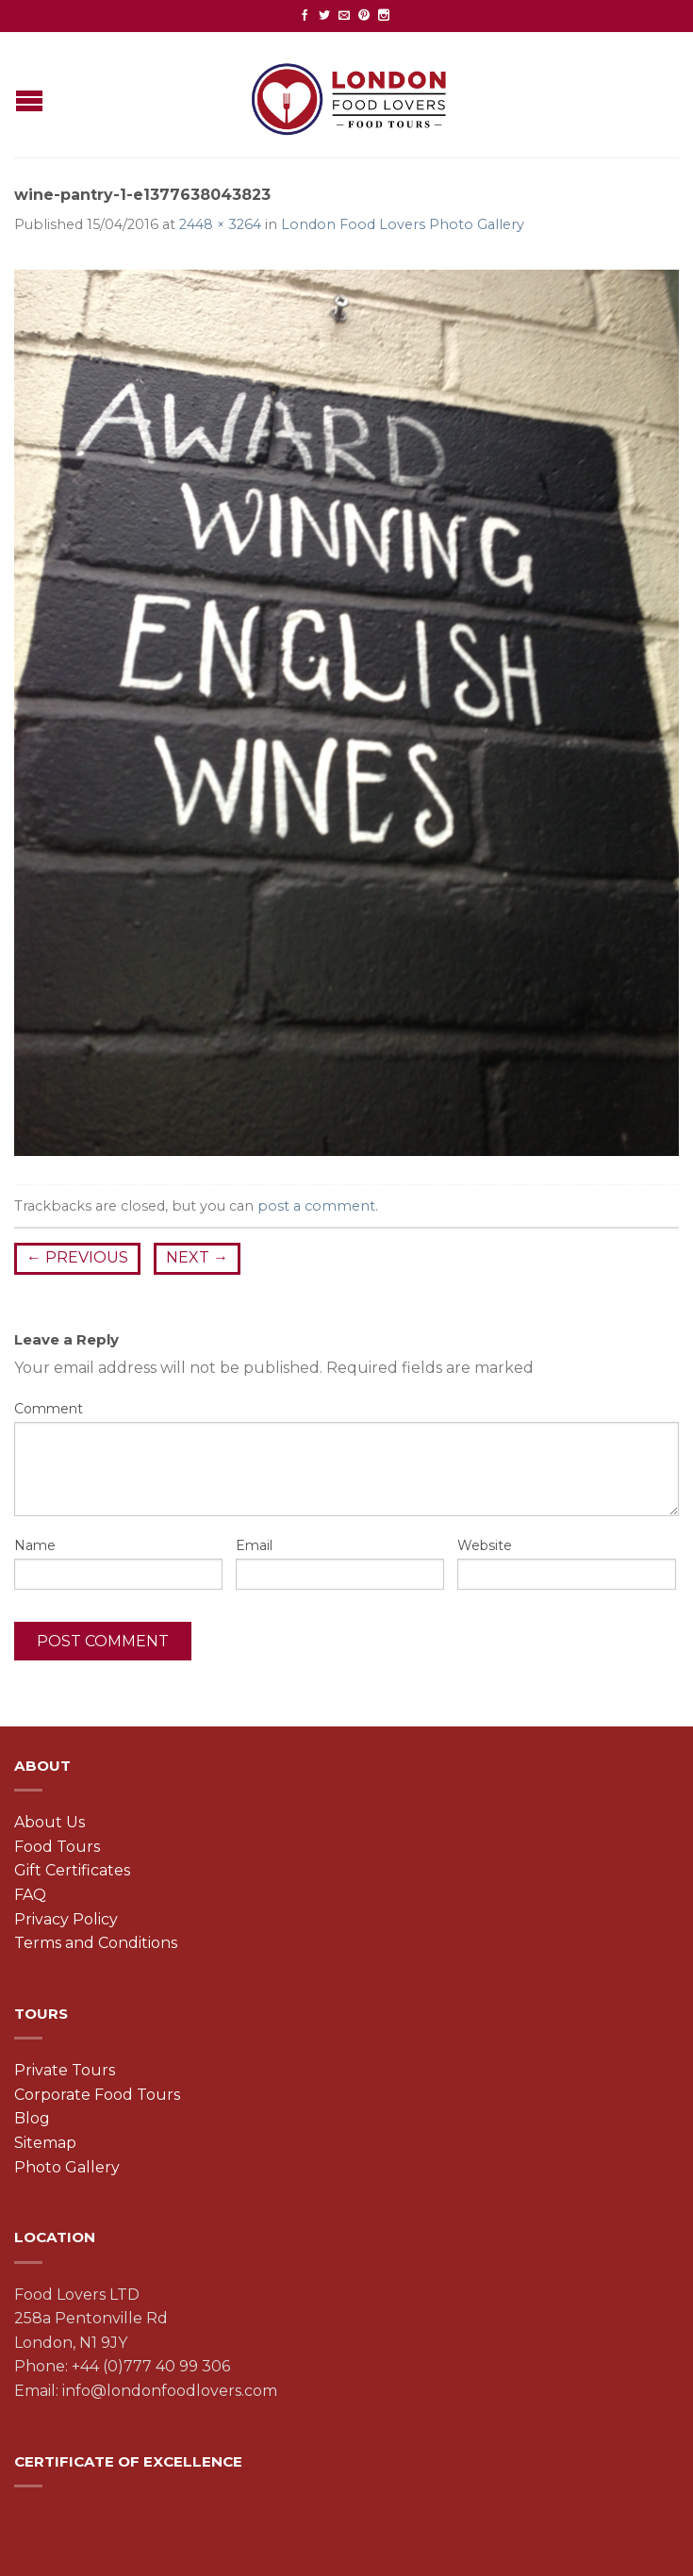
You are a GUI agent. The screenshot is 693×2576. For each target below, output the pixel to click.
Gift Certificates (72, 1870)
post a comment (316, 1205)
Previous (77, 1257)
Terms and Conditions (95, 1943)
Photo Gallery (67, 2167)
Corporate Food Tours (97, 2095)
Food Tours (57, 1847)
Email (254, 1545)
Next (197, 1257)
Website (484, 1545)
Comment (48, 1408)
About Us (49, 1822)
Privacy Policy (66, 1919)
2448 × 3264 (220, 224)
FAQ (30, 1895)
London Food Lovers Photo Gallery (402, 224)
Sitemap (45, 2143)
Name (35, 1545)
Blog (32, 2118)
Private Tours (64, 2070)
